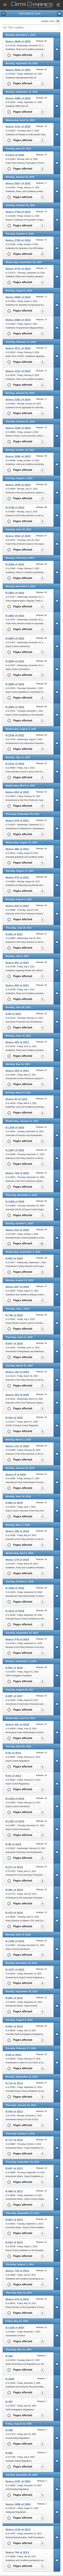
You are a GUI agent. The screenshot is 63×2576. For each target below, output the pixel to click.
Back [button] (3, 13)
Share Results (59, 13)
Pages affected (29, 55)
